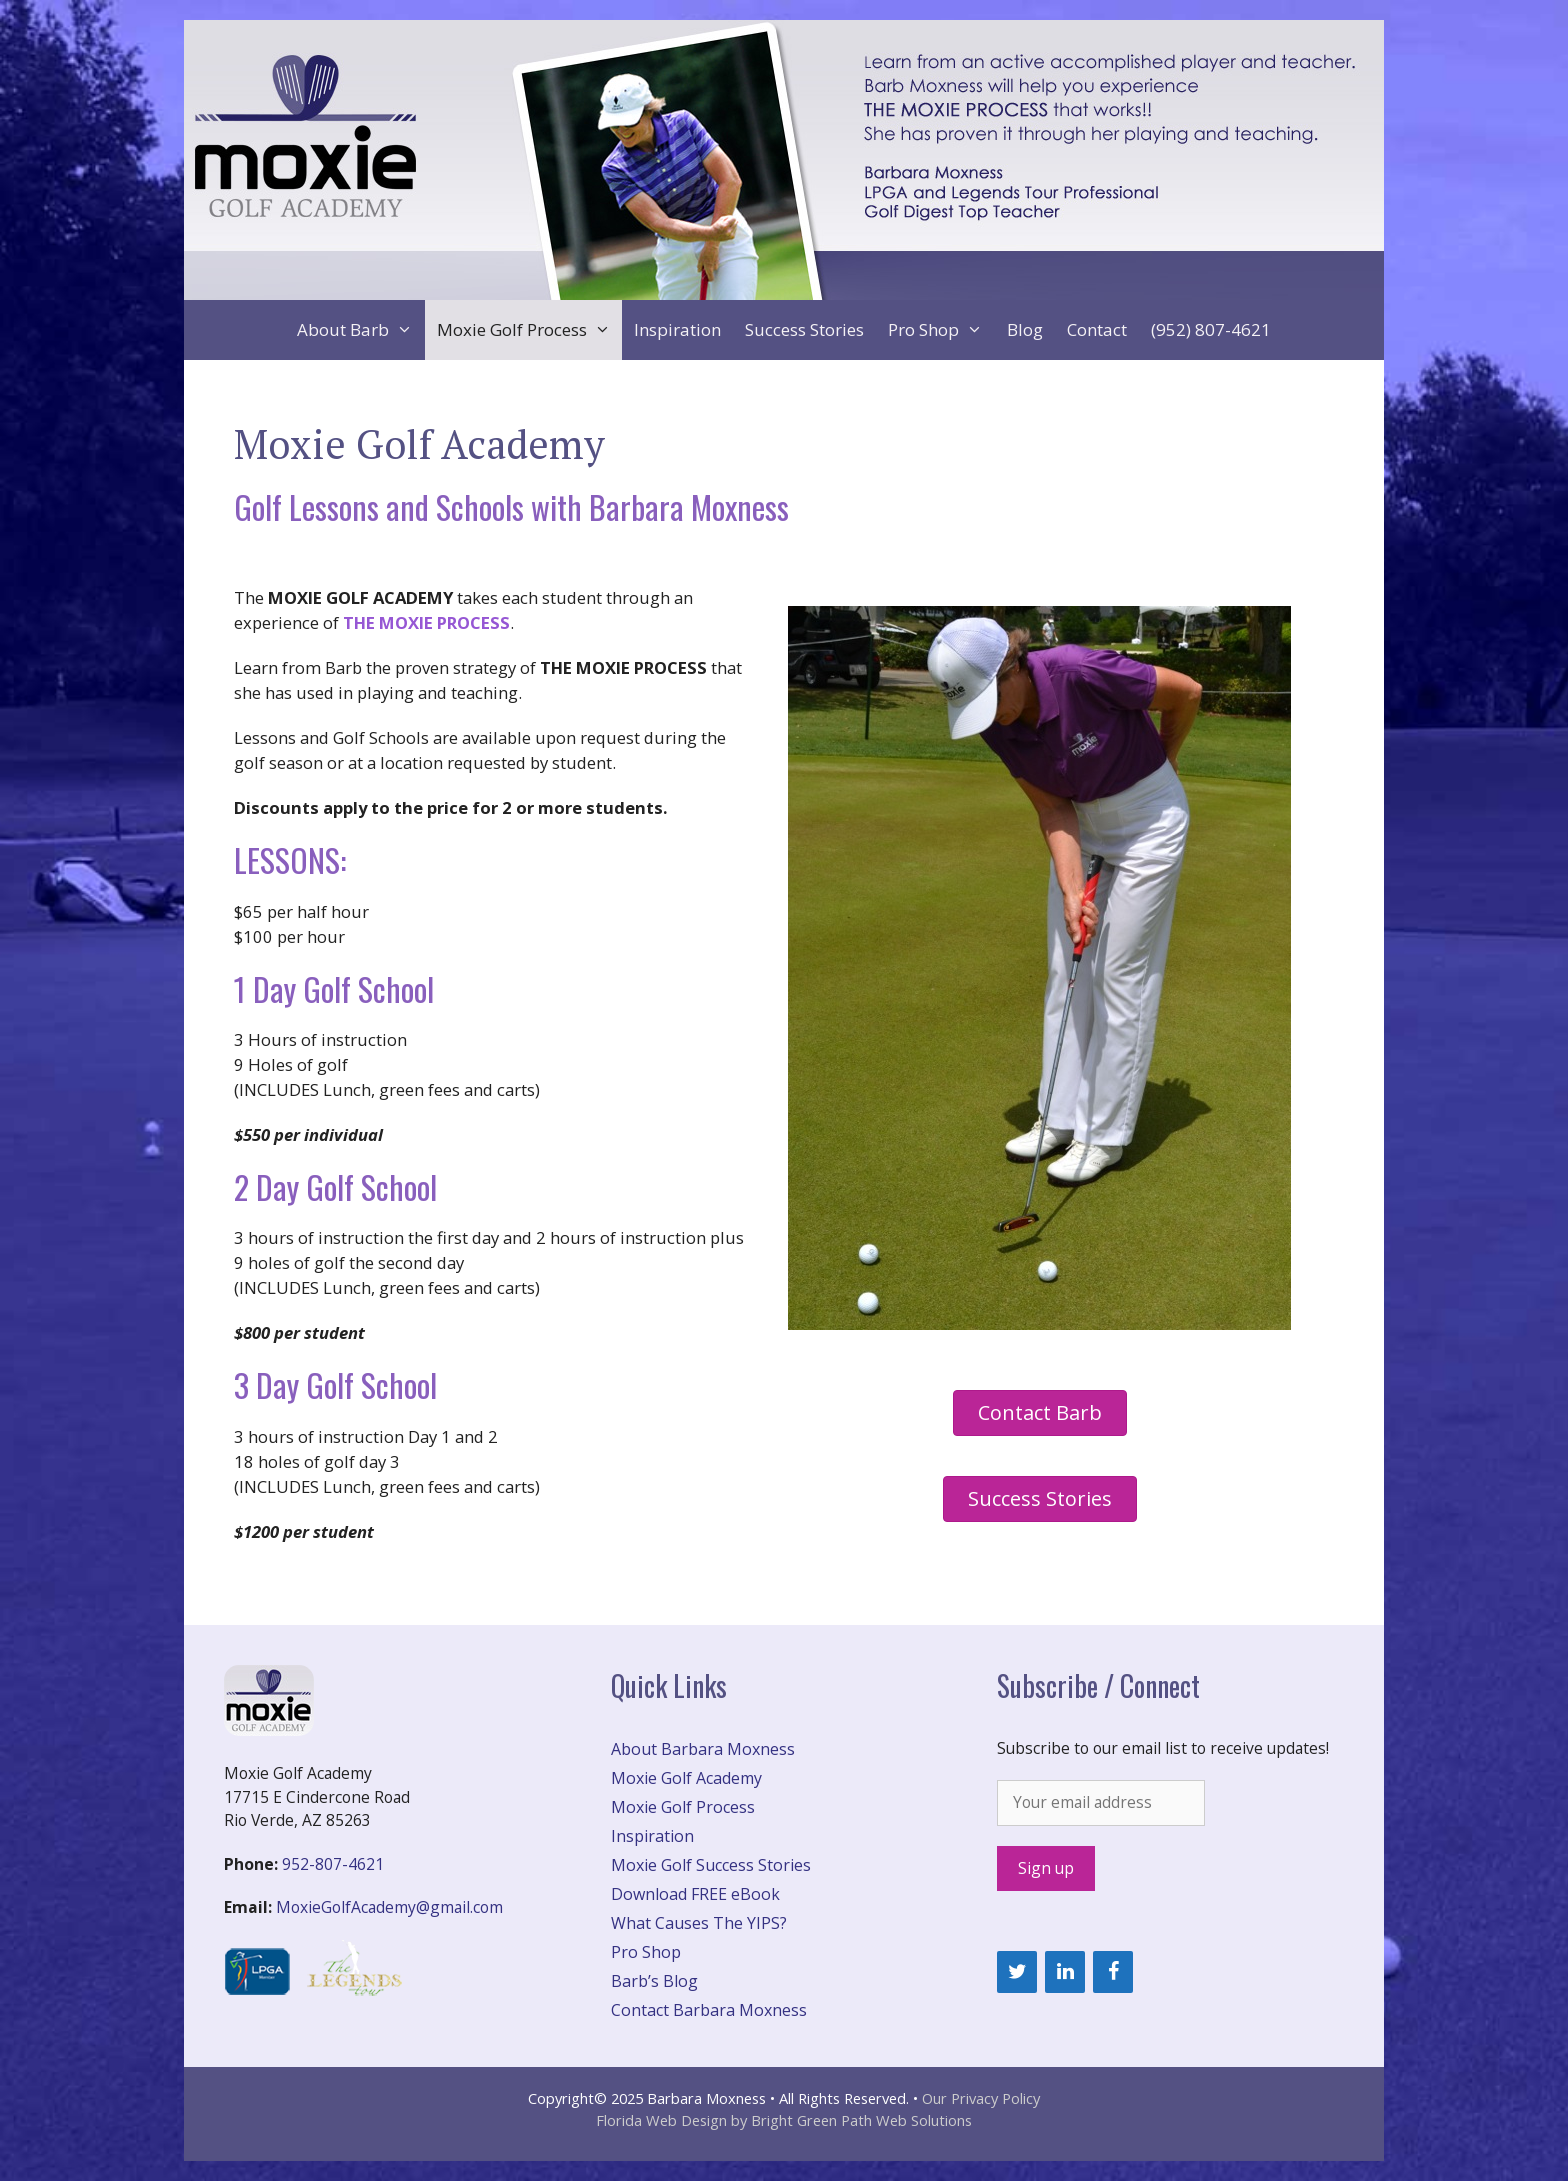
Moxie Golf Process (530, 330)
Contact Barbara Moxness (709, 2010)
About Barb (361, 330)
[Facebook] (1113, 1972)
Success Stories (804, 329)
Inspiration (677, 329)
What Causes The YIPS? (699, 1923)
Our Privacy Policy (981, 2098)
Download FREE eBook (695, 1894)
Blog (1025, 329)
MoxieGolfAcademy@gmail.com (389, 1907)
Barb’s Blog (654, 1981)
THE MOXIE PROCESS (426, 622)
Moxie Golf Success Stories (711, 1865)
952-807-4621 (333, 1864)
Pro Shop (941, 330)
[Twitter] (1017, 1972)
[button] (1040, 1413)
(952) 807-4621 (1211, 329)
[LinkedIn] (1065, 1972)
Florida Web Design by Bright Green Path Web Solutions (784, 2120)
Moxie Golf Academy (686, 1778)
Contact (1097, 329)
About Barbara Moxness (703, 1749)
